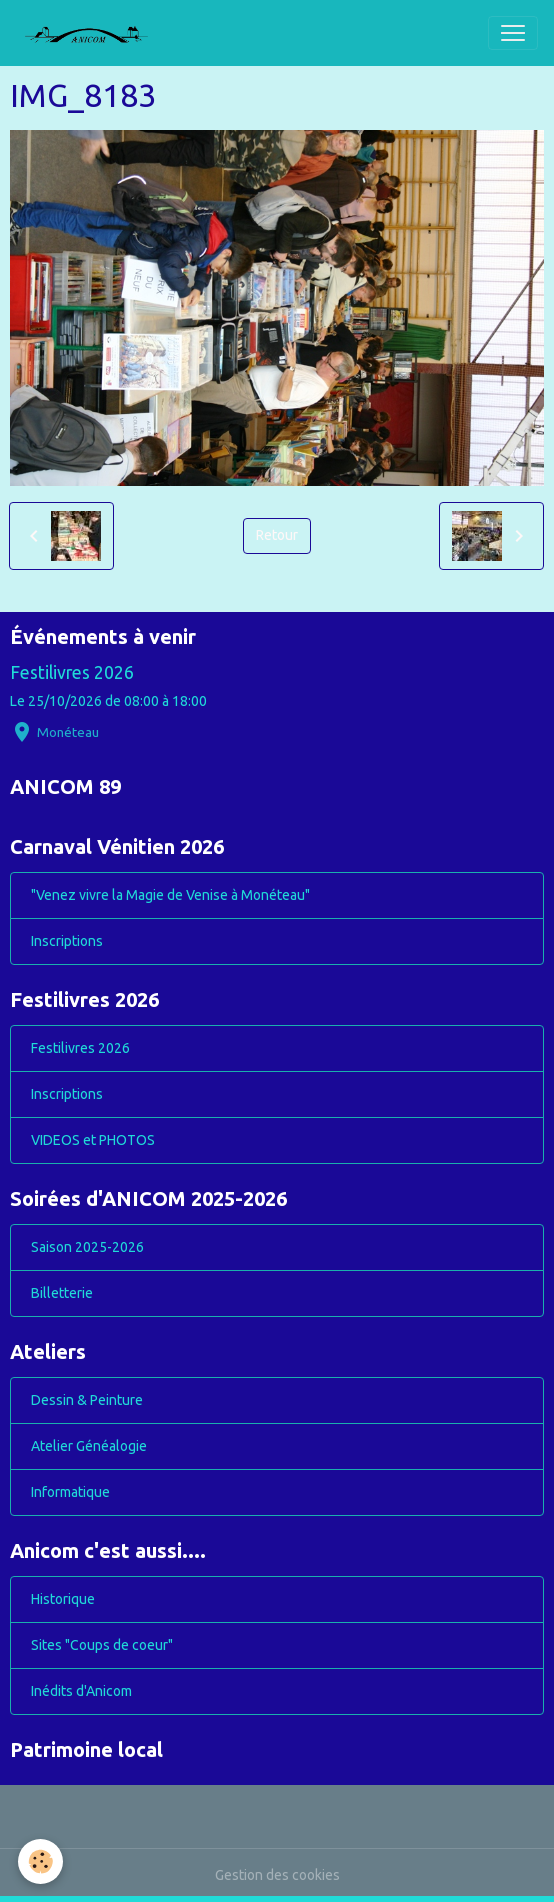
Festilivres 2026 (72, 672)
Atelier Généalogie (89, 1446)
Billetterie (62, 1293)
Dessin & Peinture (87, 1400)
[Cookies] (40, 1861)
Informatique (70, 1492)
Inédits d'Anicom (81, 1691)
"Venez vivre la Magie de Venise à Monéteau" (170, 895)
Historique (63, 1599)
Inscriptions (67, 941)
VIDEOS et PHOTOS (93, 1140)
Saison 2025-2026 (87, 1247)
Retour (277, 535)
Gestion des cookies (277, 1875)
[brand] (94, 33)
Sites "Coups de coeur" (102, 1645)
